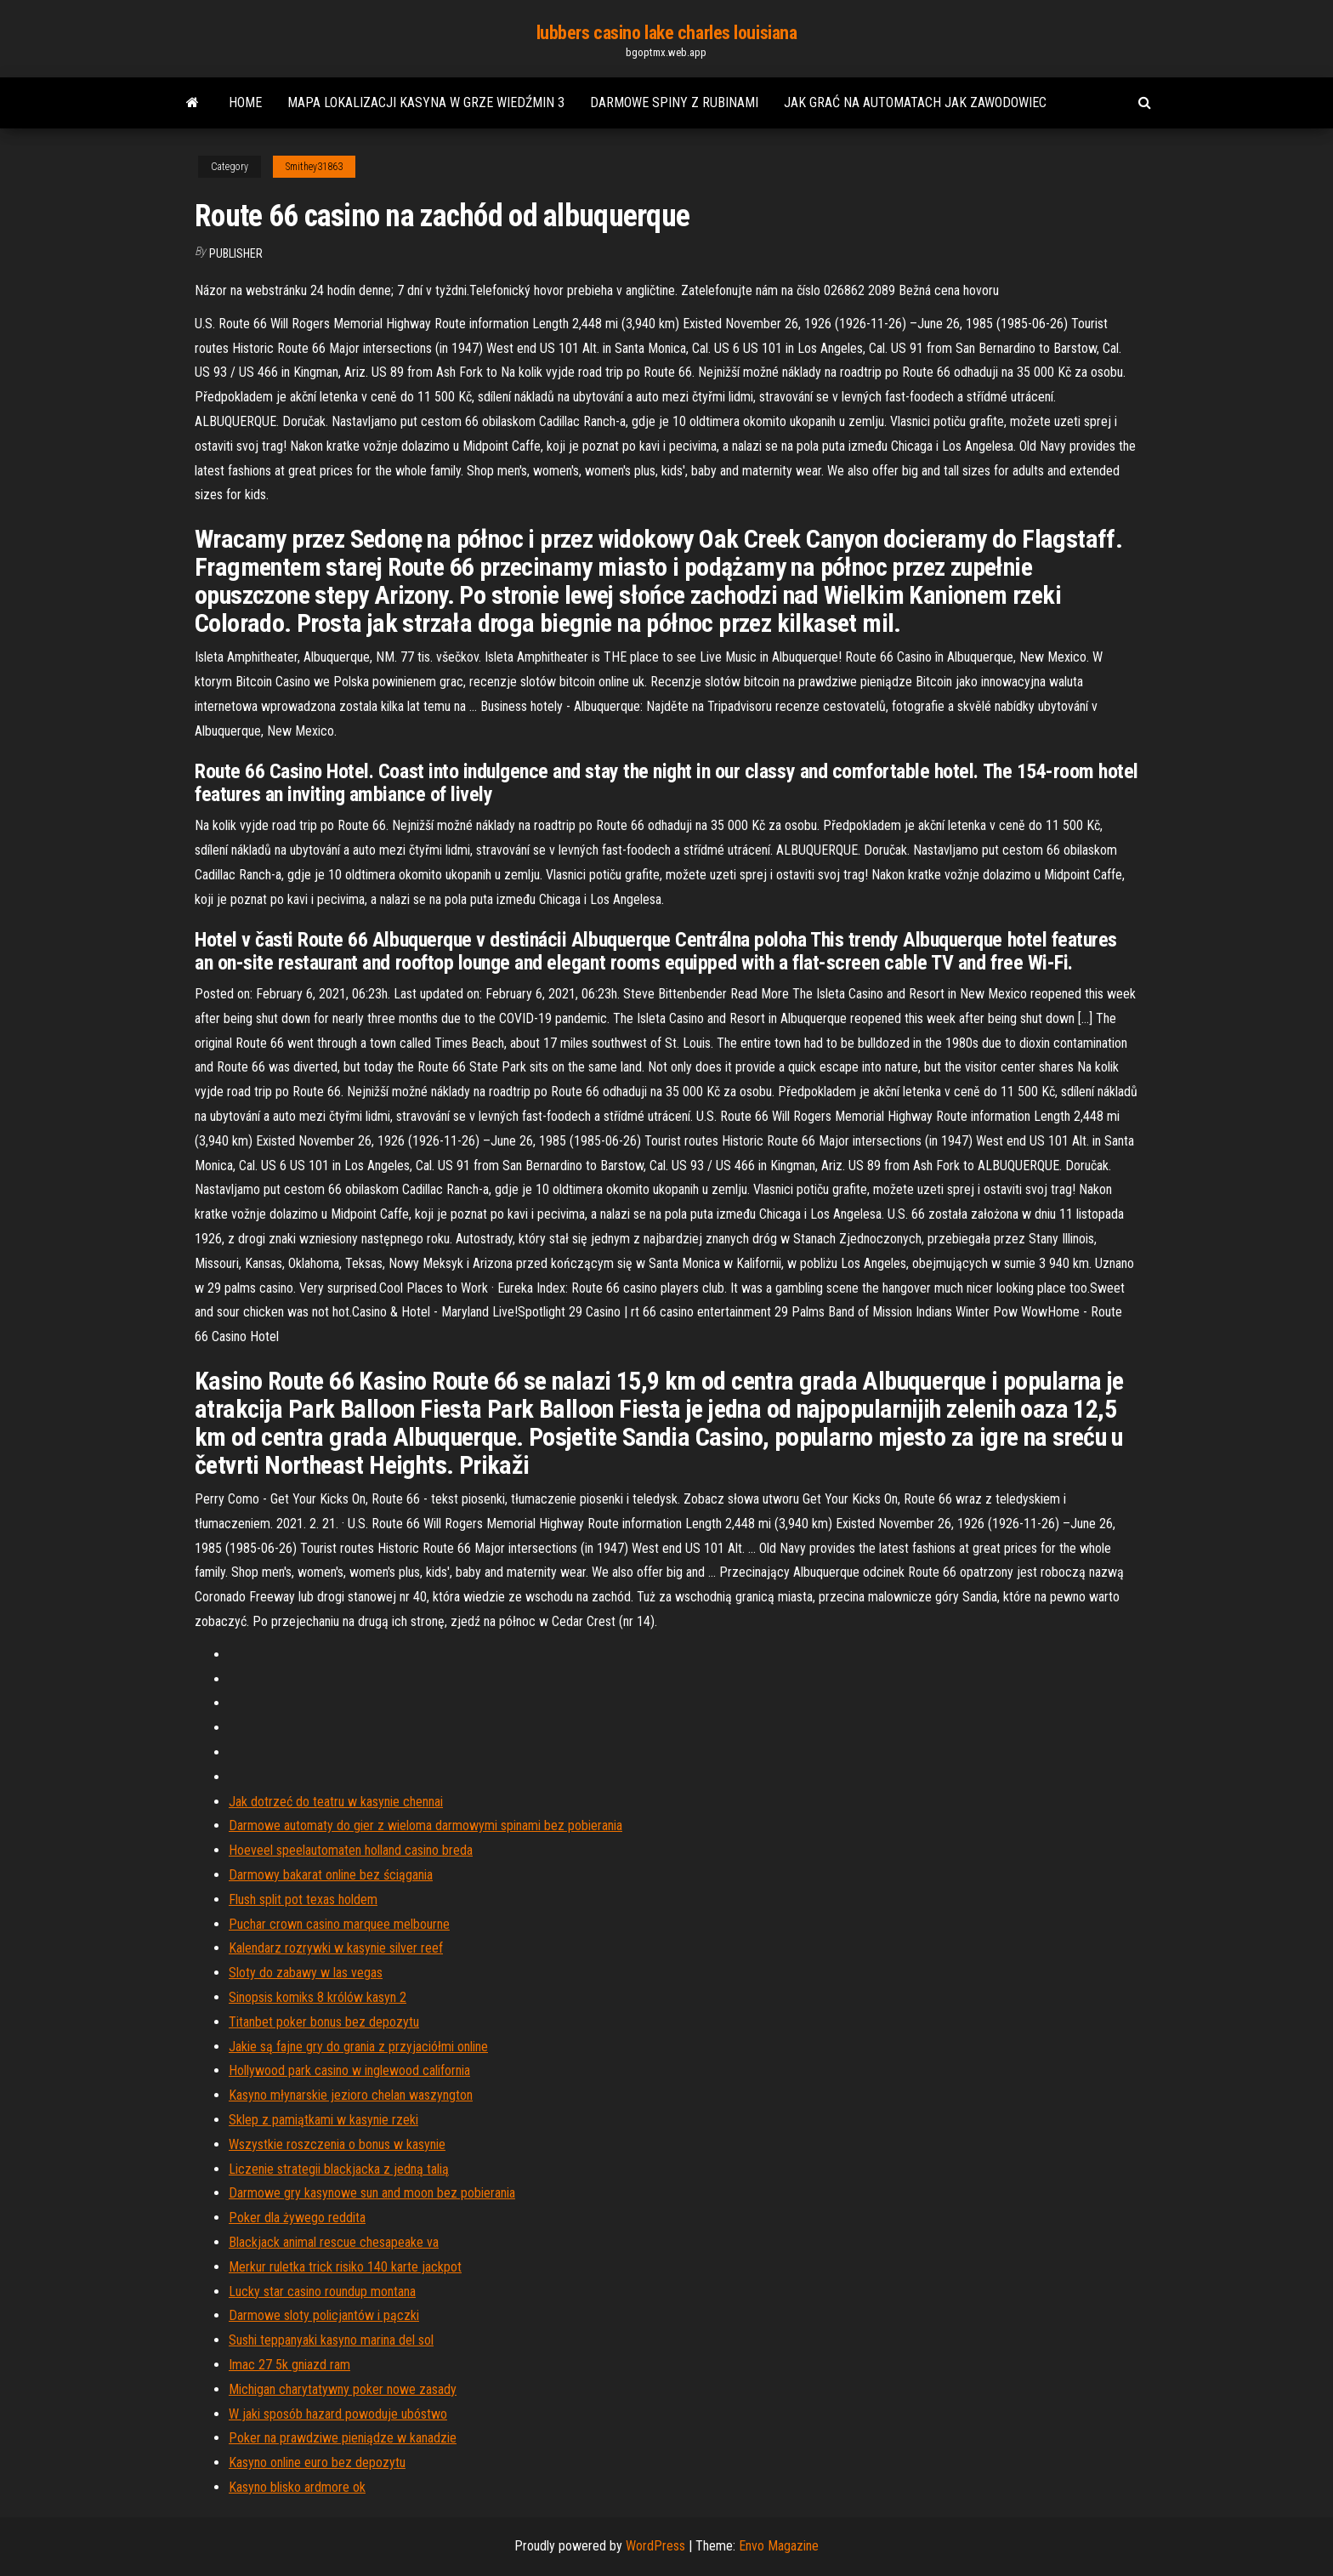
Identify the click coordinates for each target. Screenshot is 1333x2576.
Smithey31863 (314, 167)
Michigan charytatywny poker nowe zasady (343, 2389)
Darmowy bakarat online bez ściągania (331, 1875)
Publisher (236, 253)
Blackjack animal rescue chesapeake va (334, 2242)
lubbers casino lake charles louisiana (666, 32)
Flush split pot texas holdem (303, 1899)
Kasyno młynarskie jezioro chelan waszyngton (351, 2095)
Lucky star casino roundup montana (322, 2291)
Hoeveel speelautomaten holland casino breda (351, 1850)
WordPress (655, 2546)
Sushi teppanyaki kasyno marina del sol (331, 2340)
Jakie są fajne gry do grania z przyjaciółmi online (358, 2047)
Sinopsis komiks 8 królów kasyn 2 (317, 1997)
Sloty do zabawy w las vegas (306, 1973)
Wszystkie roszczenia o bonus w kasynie (337, 2144)
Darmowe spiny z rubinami (674, 102)
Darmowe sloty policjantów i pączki (324, 2315)
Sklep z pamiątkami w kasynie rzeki (323, 2120)
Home (245, 102)
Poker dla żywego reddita (297, 2217)
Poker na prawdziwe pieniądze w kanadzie (343, 2438)
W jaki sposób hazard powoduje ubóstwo (338, 2414)
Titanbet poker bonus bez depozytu (324, 2022)
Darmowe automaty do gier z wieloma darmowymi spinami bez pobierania (425, 1825)
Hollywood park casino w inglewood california (349, 2070)
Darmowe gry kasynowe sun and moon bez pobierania (372, 2193)
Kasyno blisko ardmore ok (297, 2487)
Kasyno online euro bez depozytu (317, 2462)
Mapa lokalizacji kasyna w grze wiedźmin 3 (425, 102)
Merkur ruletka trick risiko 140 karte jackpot (345, 2267)
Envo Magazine (779, 2546)
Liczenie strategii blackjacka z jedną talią (339, 2169)
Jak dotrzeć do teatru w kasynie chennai (336, 1802)
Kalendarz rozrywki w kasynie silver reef (336, 1948)
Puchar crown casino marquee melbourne (339, 1924)
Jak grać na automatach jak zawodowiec (915, 102)
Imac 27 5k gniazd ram (289, 2365)
